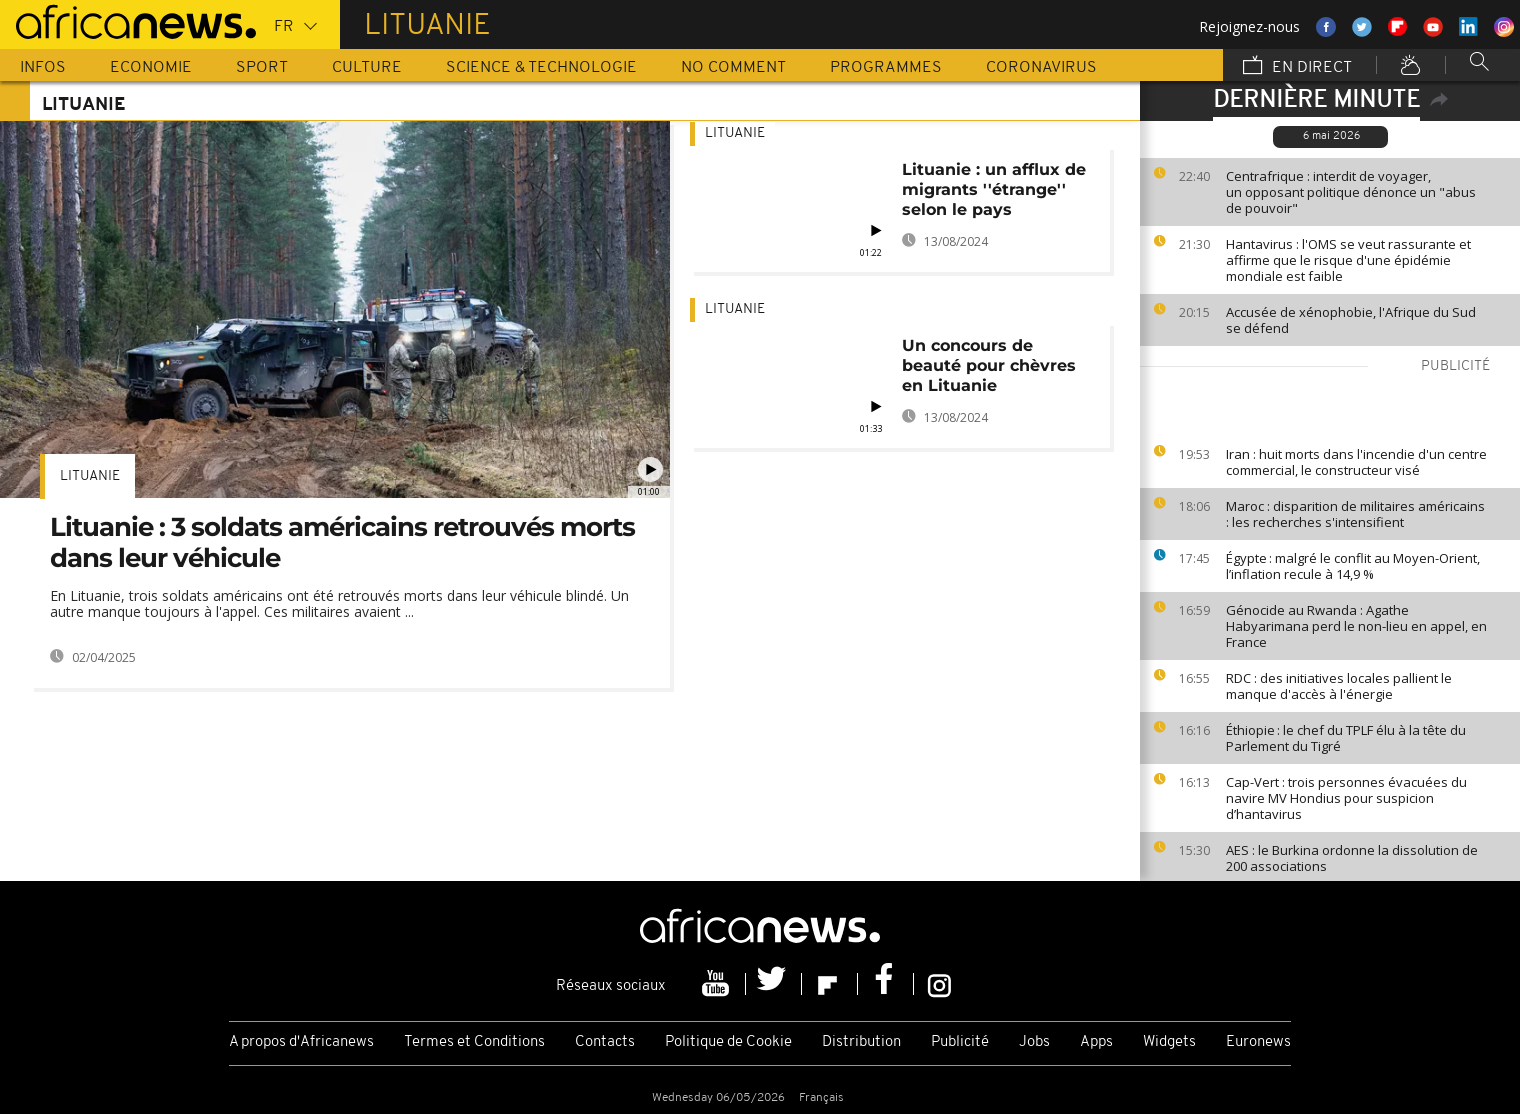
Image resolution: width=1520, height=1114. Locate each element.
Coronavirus (1041, 68)
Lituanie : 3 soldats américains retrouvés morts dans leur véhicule (342, 542)
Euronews (1258, 1042)
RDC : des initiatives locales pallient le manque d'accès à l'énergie (1339, 686)
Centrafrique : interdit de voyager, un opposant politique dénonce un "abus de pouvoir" (1351, 192)
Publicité (960, 1042)
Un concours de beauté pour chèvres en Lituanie (989, 365)
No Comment (733, 68)
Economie (151, 68)
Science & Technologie (541, 68)
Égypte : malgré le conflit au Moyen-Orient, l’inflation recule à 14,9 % (1353, 566)
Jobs (1034, 1042)
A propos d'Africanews (301, 1042)
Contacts (605, 1042)
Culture (367, 68)
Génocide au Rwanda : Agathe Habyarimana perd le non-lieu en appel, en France (1356, 626)
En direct (1297, 67)
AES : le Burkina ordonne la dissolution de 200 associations (1352, 858)
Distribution (861, 1042)
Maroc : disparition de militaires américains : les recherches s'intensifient (1355, 514)
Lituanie (90, 476)
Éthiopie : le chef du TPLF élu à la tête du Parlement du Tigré (1346, 738)
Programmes (886, 68)
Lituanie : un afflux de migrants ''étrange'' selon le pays (994, 189)
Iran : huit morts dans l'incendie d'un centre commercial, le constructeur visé (1356, 462)
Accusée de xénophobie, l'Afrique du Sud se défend (1351, 320)
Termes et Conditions (474, 1042)
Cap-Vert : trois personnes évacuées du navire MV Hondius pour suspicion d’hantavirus (1346, 798)
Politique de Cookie (728, 1042)
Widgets (1169, 1042)
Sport (262, 68)
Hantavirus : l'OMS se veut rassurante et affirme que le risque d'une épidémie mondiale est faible (1348, 260)
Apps (1096, 1042)
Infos (43, 68)
